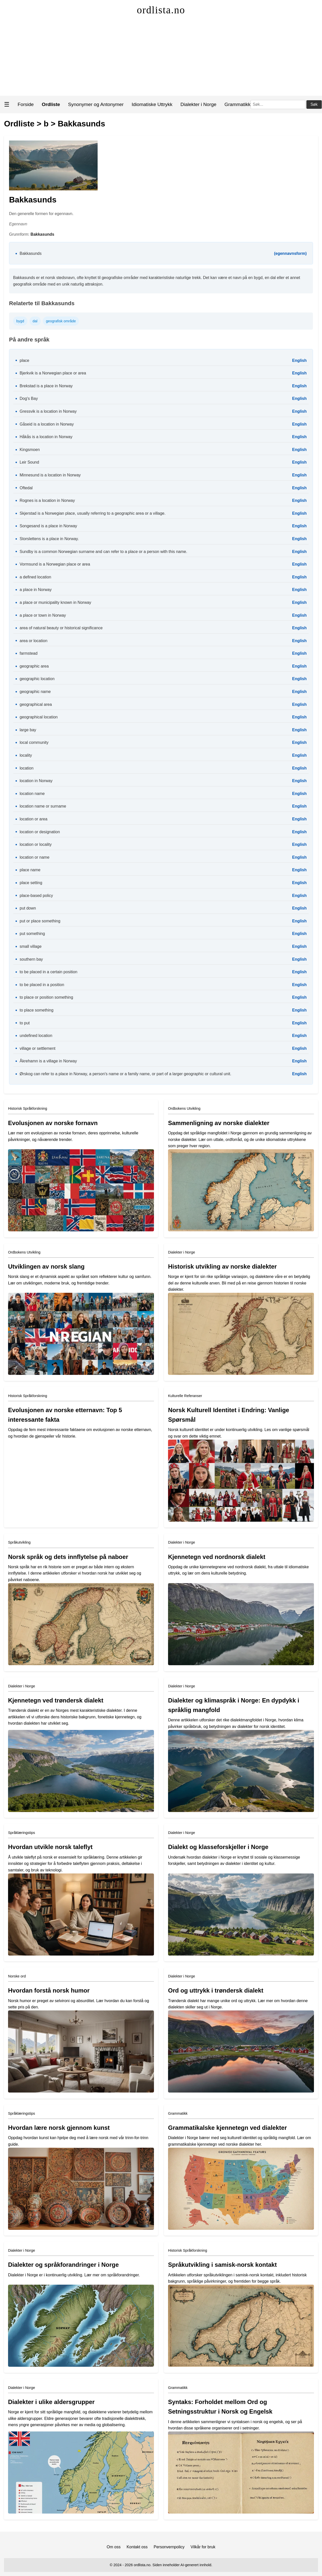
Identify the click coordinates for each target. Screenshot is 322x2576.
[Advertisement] (161, 58)
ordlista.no (161, 10)
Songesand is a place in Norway (48, 526)
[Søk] (278, 104)
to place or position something (46, 997)
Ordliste (19, 123)
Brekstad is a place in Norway (46, 386)
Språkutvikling (19, 1542)
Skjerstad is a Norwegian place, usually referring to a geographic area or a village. (93, 513)
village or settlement (37, 1048)
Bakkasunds (81, 123)
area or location (33, 641)
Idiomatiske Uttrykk (152, 104)
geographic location (37, 679)
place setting (31, 883)
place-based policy (36, 895)
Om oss (113, 2547)
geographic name (35, 691)
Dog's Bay (29, 398)
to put (25, 1023)
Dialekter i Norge (198, 104)
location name (32, 793)
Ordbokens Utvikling (184, 1108)
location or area (33, 819)
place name (30, 870)
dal (35, 321)
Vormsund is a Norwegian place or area (55, 564)
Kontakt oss (137, 2547)
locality (26, 755)
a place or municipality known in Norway (55, 602)
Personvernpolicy (169, 2547)
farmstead (28, 653)
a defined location (35, 577)
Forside (26, 104)
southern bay (31, 959)
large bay (28, 730)
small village (31, 946)
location (26, 768)
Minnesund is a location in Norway (50, 475)
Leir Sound (29, 462)
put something (32, 933)
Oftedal (26, 488)
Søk (313, 104)
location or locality (36, 844)
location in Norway (36, 781)
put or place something (40, 921)
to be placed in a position (42, 985)
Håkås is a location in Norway (46, 437)
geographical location (39, 717)
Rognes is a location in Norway (47, 500)
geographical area (36, 704)
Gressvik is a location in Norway (48, 411)
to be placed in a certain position (48, 972)
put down (28, 908)
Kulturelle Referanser (185, 1396)
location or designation (40, 832)
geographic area (34, 666)
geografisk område (61, 321)
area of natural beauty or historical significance (61, 628)
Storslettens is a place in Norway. (49, 539)
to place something (36, 1010)
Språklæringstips (21, 1833)
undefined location (36, 1035)
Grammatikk (237, 104)
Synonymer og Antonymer (96, 104)
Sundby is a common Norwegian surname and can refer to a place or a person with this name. (103, 551)
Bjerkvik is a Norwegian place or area (53, 373)
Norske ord (17, 1976)
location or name (34, 857)
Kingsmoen (30, 449)
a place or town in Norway (43, 615)
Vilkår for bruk (203, 2547)
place (24, 360)
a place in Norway (36, 589)
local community (34, 742)
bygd (20, 321)
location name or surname (43, 806)
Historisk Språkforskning (27, 1108)
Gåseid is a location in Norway (47, 424)
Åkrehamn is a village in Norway (48, 1061)
